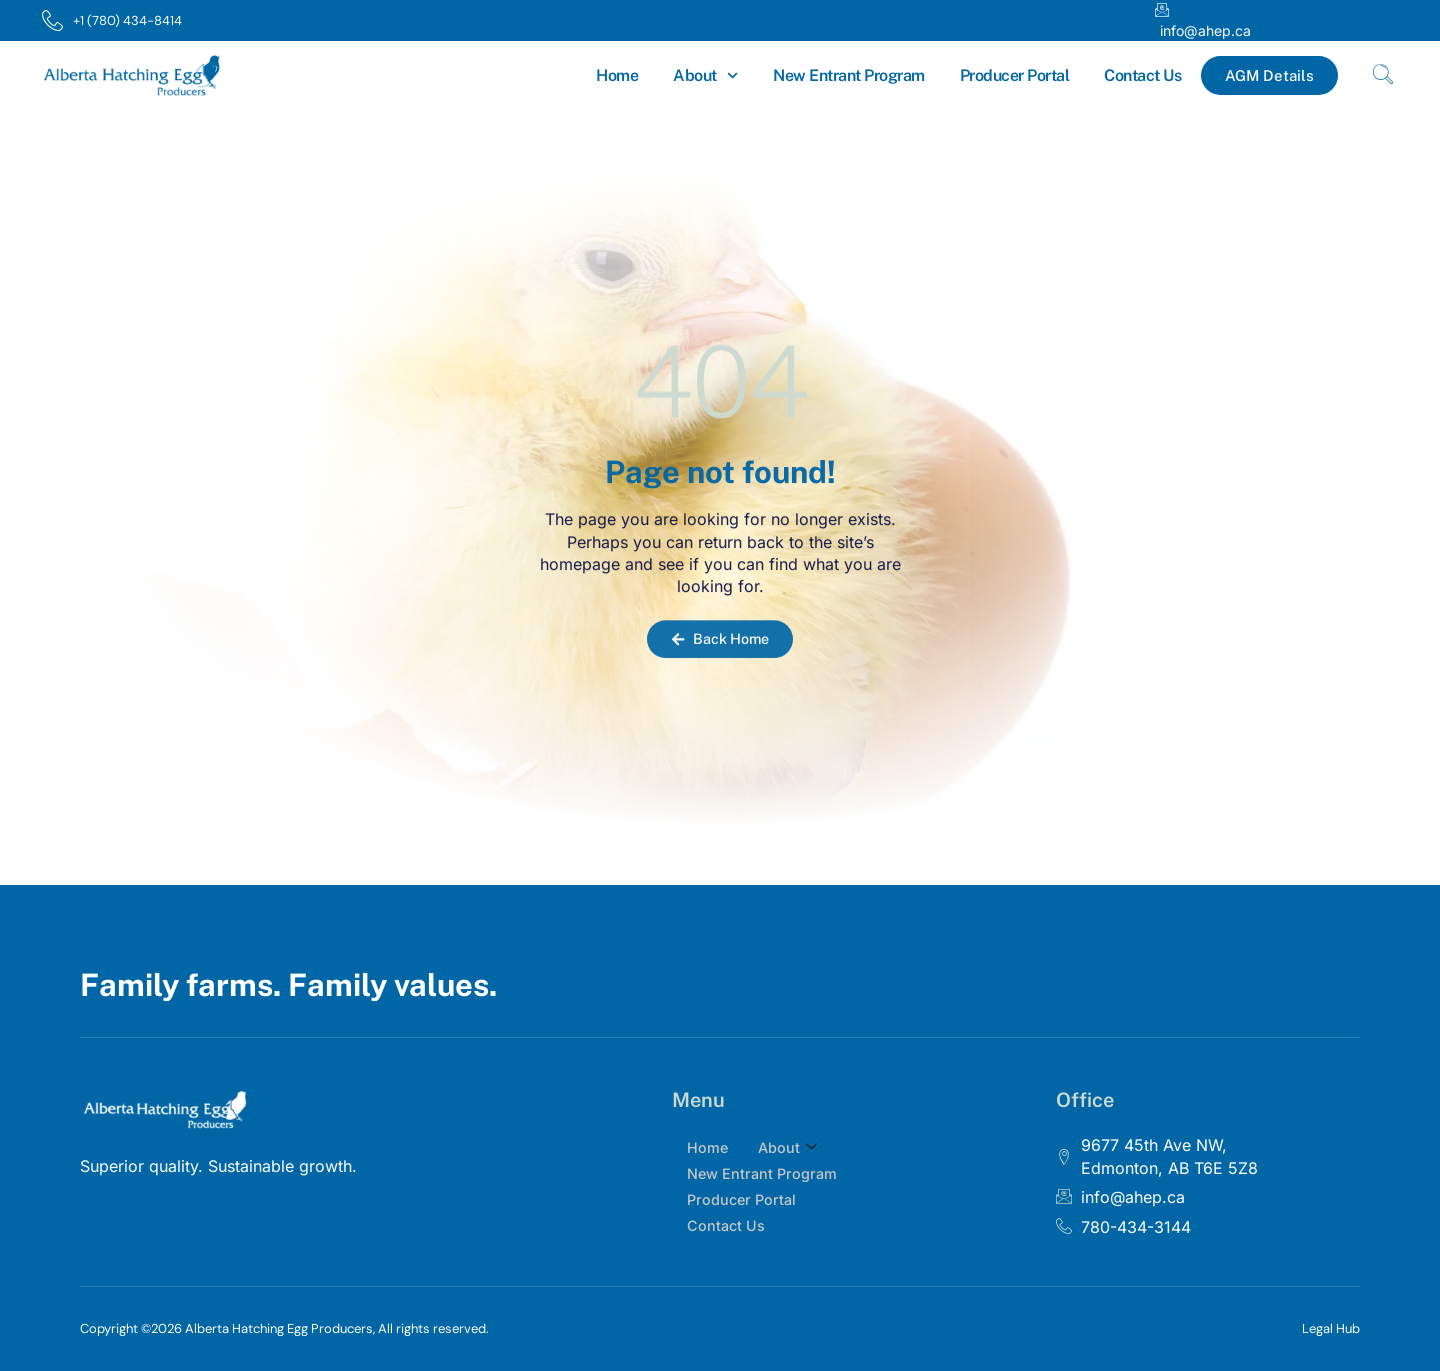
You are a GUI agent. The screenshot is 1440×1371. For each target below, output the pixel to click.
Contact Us (1142, 75)
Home (617, 75)
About (705, 75)
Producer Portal (1015, 75)
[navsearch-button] (1383, 76)
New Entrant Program (849, 75)
